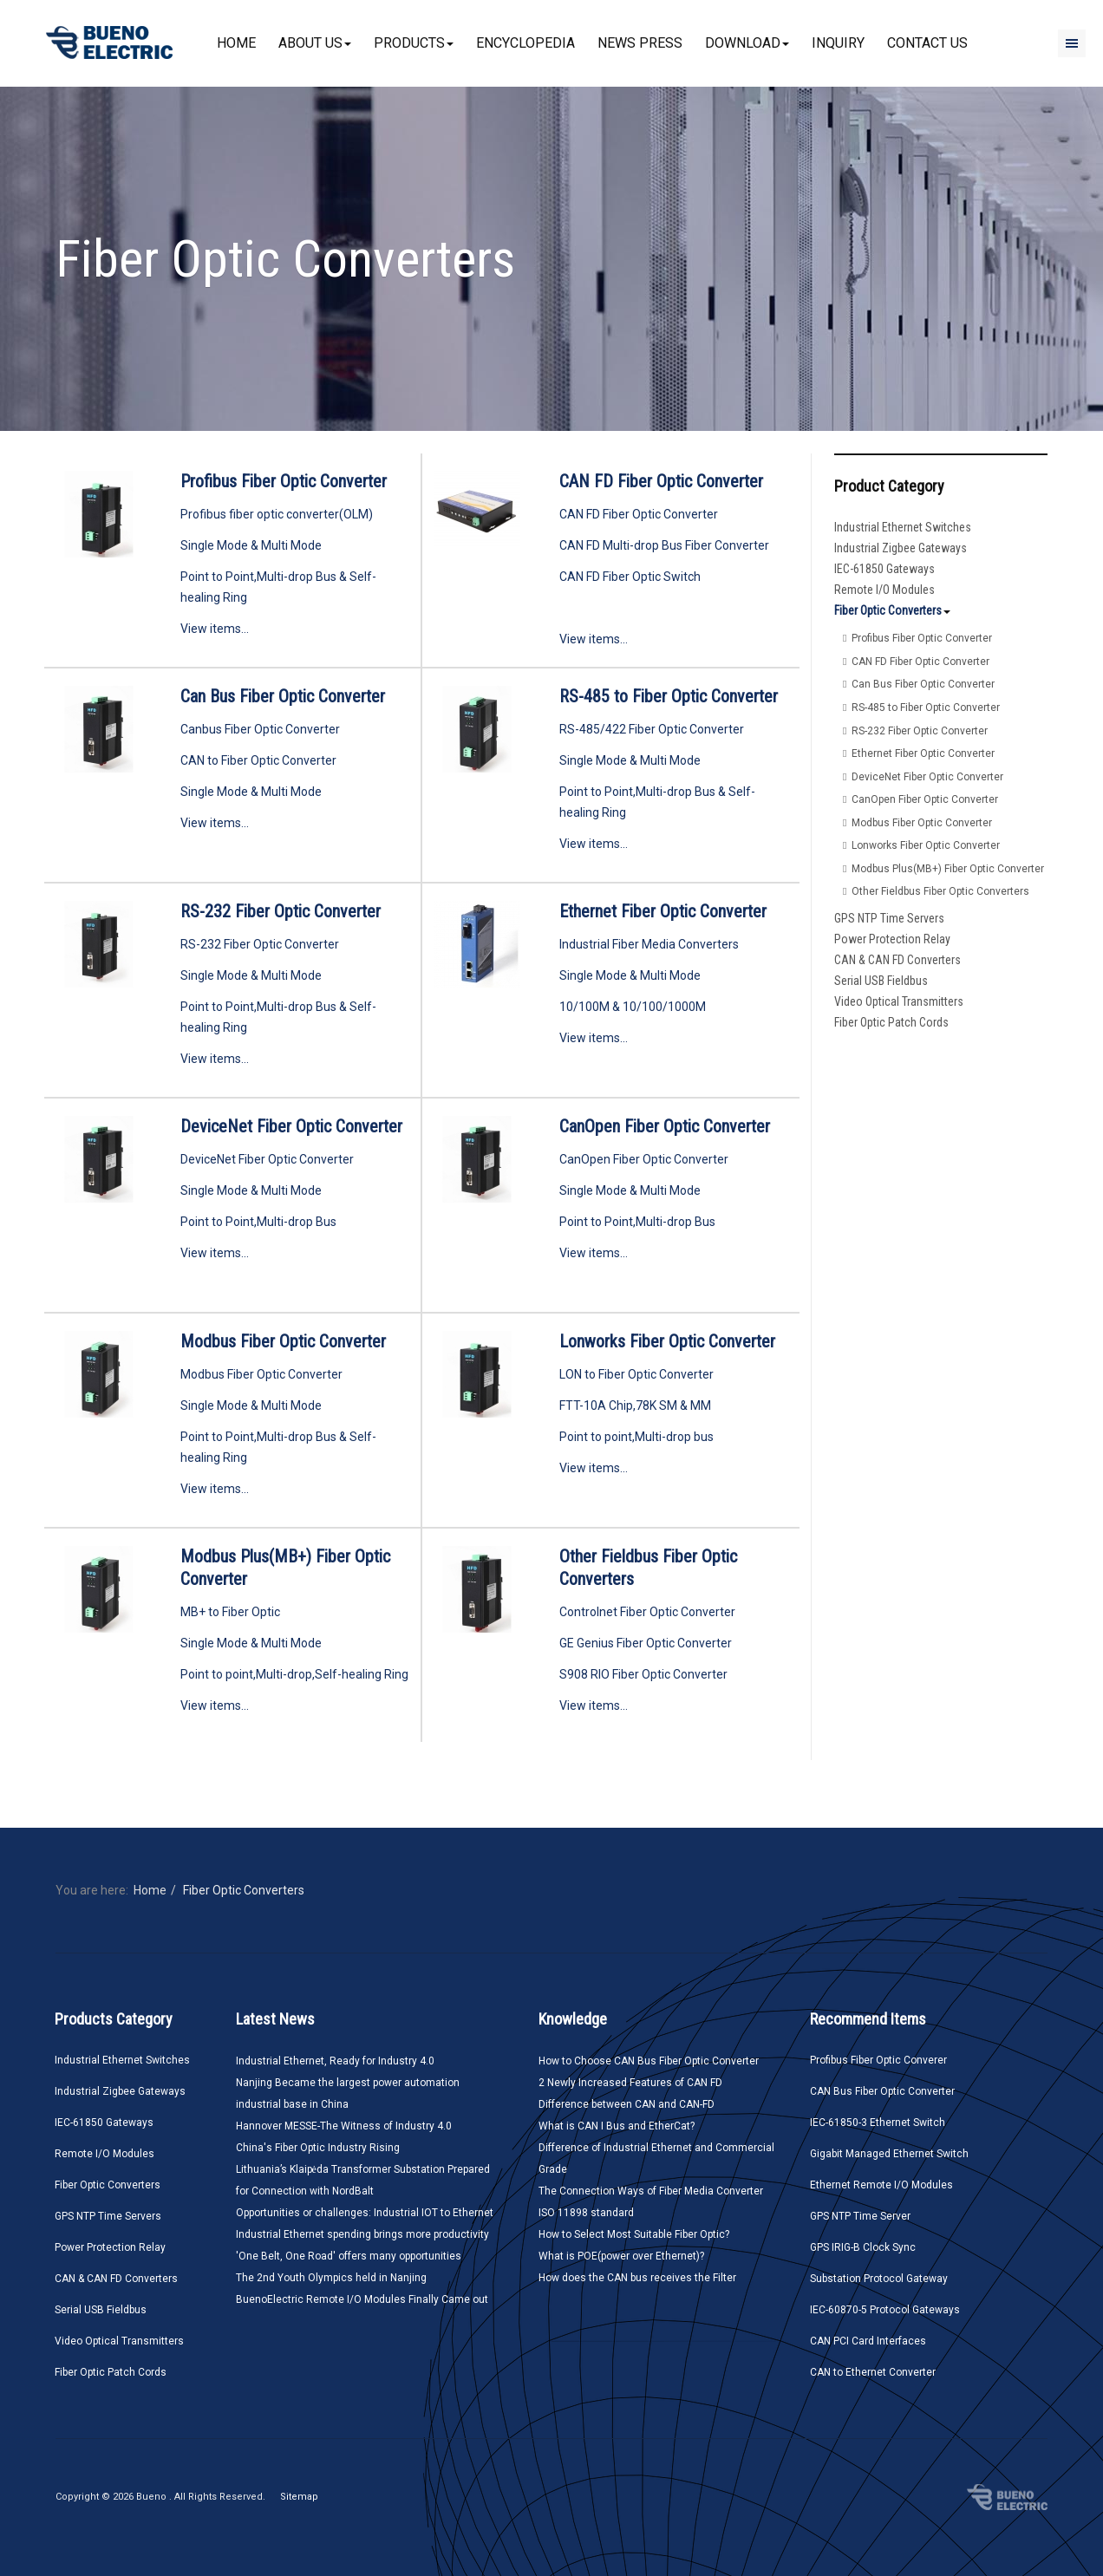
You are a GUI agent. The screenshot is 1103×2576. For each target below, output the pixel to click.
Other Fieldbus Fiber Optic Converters (940, 891)
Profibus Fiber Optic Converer (878, 2060)
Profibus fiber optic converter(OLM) (276, 514)
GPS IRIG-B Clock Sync (863, 2247)
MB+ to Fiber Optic (230, 1612)
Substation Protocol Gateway (879, 2279)
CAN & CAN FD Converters (897, 960)
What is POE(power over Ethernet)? (621, 2256)
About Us (314, 43)
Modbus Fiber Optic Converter (283, 1341)
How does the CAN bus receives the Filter (637, 2278)
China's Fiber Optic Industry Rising (318, 2148)
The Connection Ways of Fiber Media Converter (650, 2191)
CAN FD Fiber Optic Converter (661, 481)
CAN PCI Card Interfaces (868, 2341)
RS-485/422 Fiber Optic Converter (651, 729)
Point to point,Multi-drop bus (636, 1437)
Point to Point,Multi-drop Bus (258, 1222)
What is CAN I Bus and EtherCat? (616, 2126)
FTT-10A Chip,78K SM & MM (635, 1405)
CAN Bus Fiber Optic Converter (882, 2091)
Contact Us (927, 43)
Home (236, 43)
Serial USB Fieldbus (881, 981)
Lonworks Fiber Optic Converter (667, 1341)
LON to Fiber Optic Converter (636, 1374)
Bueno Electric (1007, 2497)
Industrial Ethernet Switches (902, 527)
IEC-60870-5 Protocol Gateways (885, 2310)
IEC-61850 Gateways (884, 569)
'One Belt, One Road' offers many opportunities (348, 2256)
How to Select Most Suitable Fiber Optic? (633, 2234)
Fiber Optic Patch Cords (891, 1022)
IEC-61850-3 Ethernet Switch (877, 2122)
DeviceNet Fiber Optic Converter (291, 1126)
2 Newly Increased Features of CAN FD (630, 2083)
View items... (214, 629)
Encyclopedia (525, 43)
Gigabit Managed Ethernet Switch (889, 2154)
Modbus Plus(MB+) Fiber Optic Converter (948, 869)
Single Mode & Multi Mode (251, 545)
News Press (639, 43)
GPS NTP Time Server (860, 2216)
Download (747, 43)
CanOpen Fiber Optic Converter (664, 1126)
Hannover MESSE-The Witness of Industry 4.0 (344, 2126)
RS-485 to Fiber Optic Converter (668, 696)
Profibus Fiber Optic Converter (283, 481)
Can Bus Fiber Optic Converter (282, 696)
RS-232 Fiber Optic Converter (280, 911)
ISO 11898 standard (586, 2213)
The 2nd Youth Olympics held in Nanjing (331, 2278)
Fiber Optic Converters (892, 610)
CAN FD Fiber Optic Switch (630, 577)
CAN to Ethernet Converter (873, 2372)
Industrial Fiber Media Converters (649, 944)
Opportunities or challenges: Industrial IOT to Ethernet (364, 2213)
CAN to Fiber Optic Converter (258, 760)
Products (414, 43)
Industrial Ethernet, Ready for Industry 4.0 (335, 2061)
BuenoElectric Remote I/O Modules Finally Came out (362, 2299)
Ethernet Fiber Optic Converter (663, 911)
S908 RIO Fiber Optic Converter (643, 1674)
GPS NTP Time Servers (889, 918)
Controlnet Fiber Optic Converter (647, 1612)
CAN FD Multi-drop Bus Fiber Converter (664, 545)
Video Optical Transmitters (898, 1001)
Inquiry (838, 43)
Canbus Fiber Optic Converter (260, 729)
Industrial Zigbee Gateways (900, 548)
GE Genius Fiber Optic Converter (645, 1643)
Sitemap (299, 2496)
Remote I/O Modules (884, 590)
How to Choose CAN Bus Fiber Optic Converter (648, 2061)
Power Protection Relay (892, 939)
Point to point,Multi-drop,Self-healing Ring (294, 1674)
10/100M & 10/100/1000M (632, 1007)
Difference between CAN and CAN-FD (626, 2104)
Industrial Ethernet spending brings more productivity (362, 2234)
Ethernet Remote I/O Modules (881, 2185)
